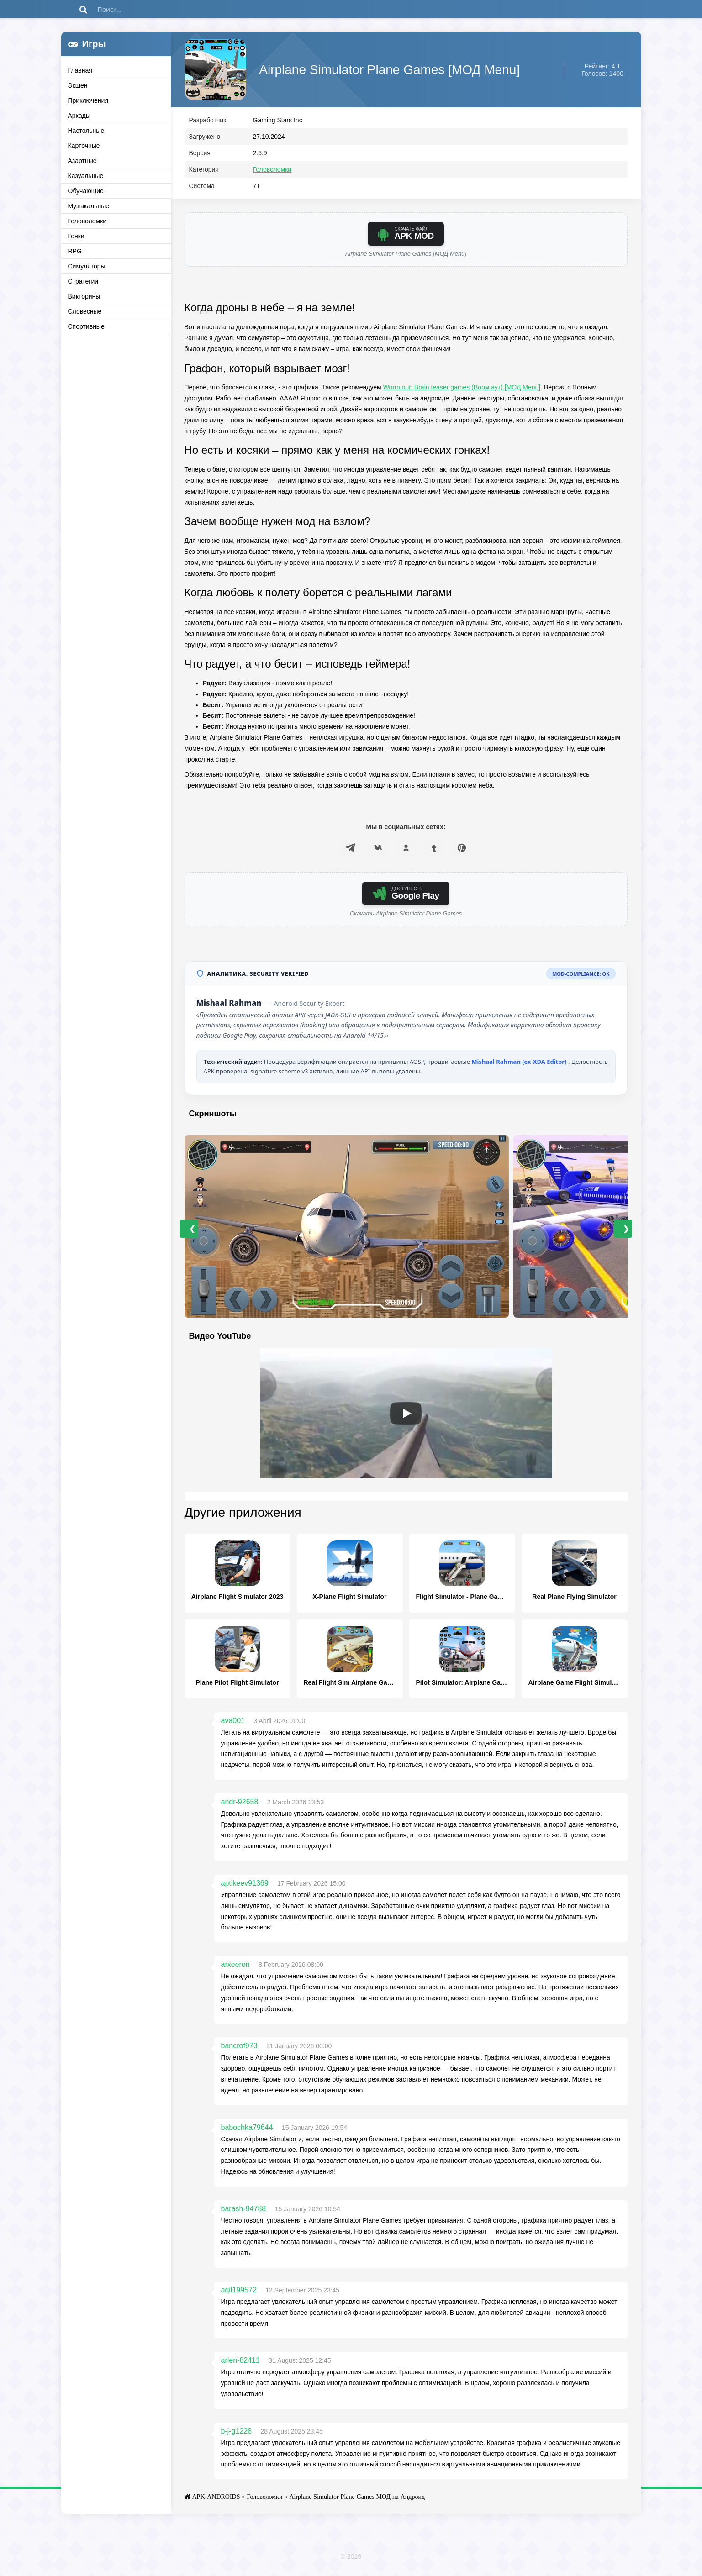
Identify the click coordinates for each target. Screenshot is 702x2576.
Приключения (88, 100)
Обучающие (86, 191)
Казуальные (86, 175)
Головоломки (87, 221)
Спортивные (86, 326)
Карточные (84, 145)
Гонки (76, 236)
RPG (75, 251)
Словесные (85, 311)
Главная (80, 70)
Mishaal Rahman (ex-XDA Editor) (519, 1064)
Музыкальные (89, 206)
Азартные (82, 160)
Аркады (79, 115)
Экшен (78, 85)
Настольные (86, 130)
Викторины (84, 296)
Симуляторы (87, 266)
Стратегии (83, 281)
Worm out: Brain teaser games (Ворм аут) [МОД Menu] (462, 389)
